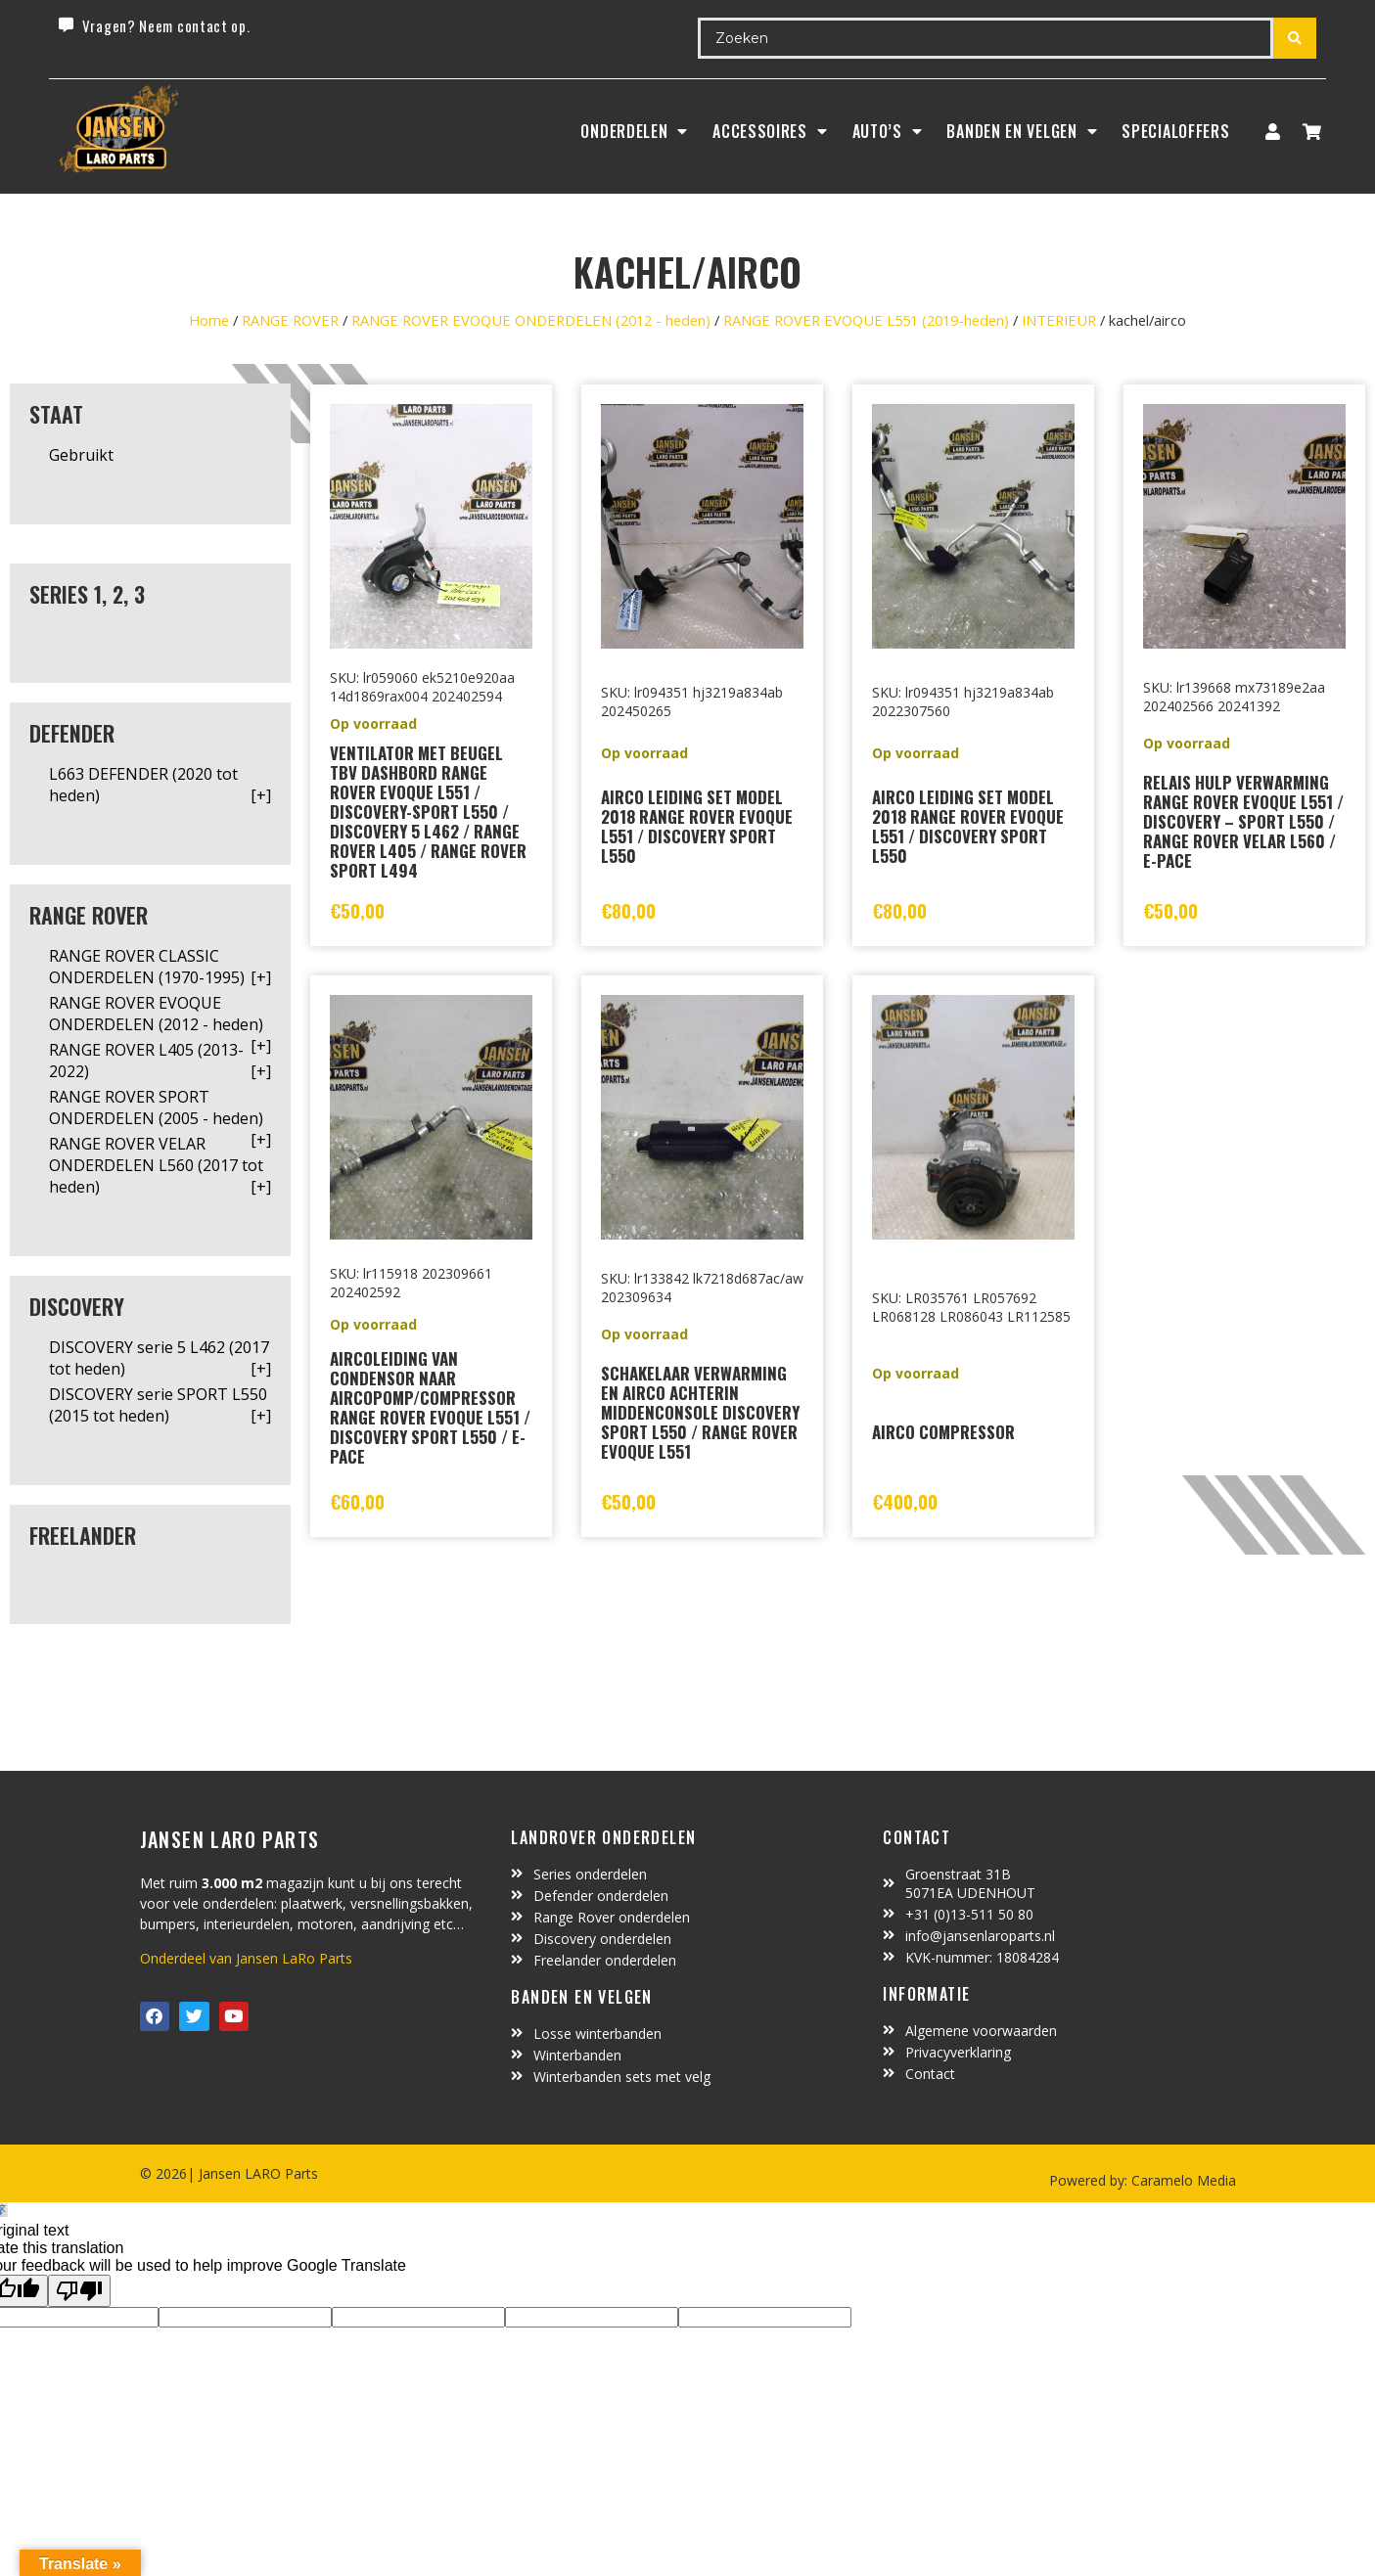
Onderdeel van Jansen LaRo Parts (246, 1958)
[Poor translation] (79, 2291)
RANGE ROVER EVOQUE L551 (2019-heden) (866, 320)
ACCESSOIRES (769, 131)
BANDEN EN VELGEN (1021, 131)
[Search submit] (1294, 38)
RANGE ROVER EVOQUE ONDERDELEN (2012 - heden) (530, 320)
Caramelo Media (1181, 2180)
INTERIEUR (1059, 320)
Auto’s (887, 131)
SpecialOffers (1175, 131)
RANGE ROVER (290, 320)
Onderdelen (634, 131)
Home (209, 320)
